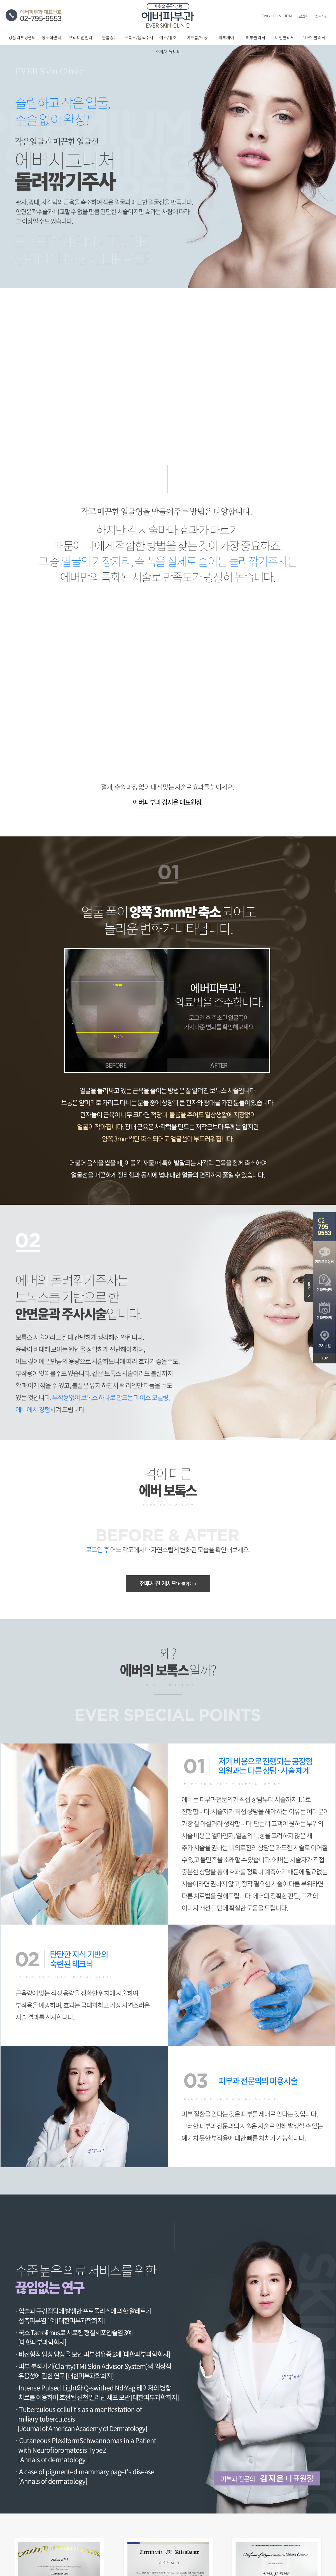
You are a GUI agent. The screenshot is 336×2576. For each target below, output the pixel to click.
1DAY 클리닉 (313, 37)
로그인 (303, 17)
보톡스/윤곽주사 (138, 37)
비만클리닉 (285, 37)
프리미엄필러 (80, 37)
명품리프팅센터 (22, 37)
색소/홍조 (168, 37)
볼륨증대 (110, 37)
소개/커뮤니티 (168, 51)
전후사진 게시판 (168, 1583)
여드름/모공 (197, 37)
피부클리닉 (255, 37)
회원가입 (321, 17)
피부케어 (226, 37)
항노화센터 (51, 37)
